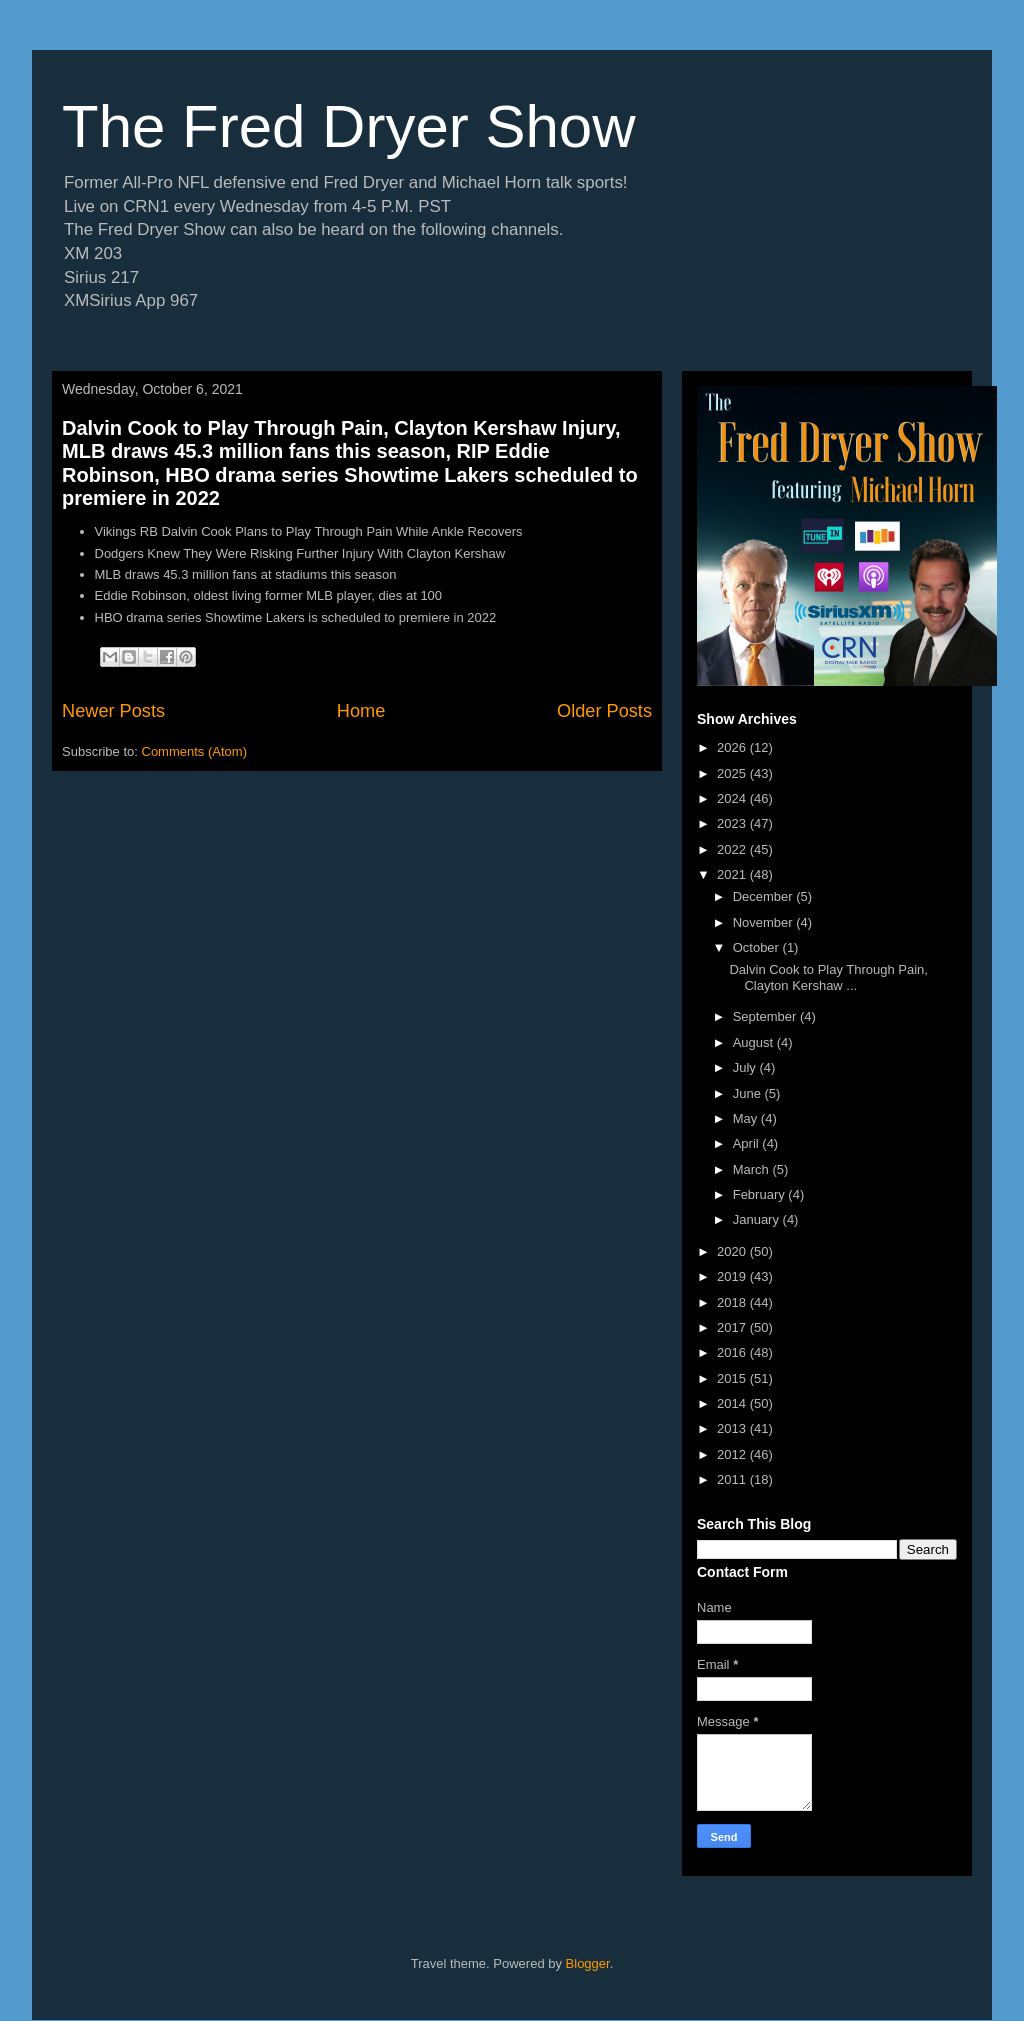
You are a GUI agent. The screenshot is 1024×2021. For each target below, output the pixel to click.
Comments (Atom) (194, 751)
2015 (733, 1378)
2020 (733, 1251)
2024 (733, 798)
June (749, 1093)
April (748, 1143)
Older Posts (604, 711)
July (746, 1067)
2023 (733, 823)
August (755, 1042)
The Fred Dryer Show (349, 126)
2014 (733, 1403)
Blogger (588, 1963)
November (765, 922)
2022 (733, 849)
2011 (733, 1479)
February (761, 1194)
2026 (733, 747)
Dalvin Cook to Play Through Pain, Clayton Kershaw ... (828, 977)
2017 (733, 1327)
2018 (733, 1302)
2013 (733, 1428)
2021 (733, 874)
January (758, 1219)
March (753, 1169)
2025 (733, 773)
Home (361, 711)
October (758, 947)
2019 (733, 1276)
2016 (733, 1352)
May (747, 1118)
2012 (733, 1454)
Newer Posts (113, 711)
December (765, 896)
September (766, 1016)
